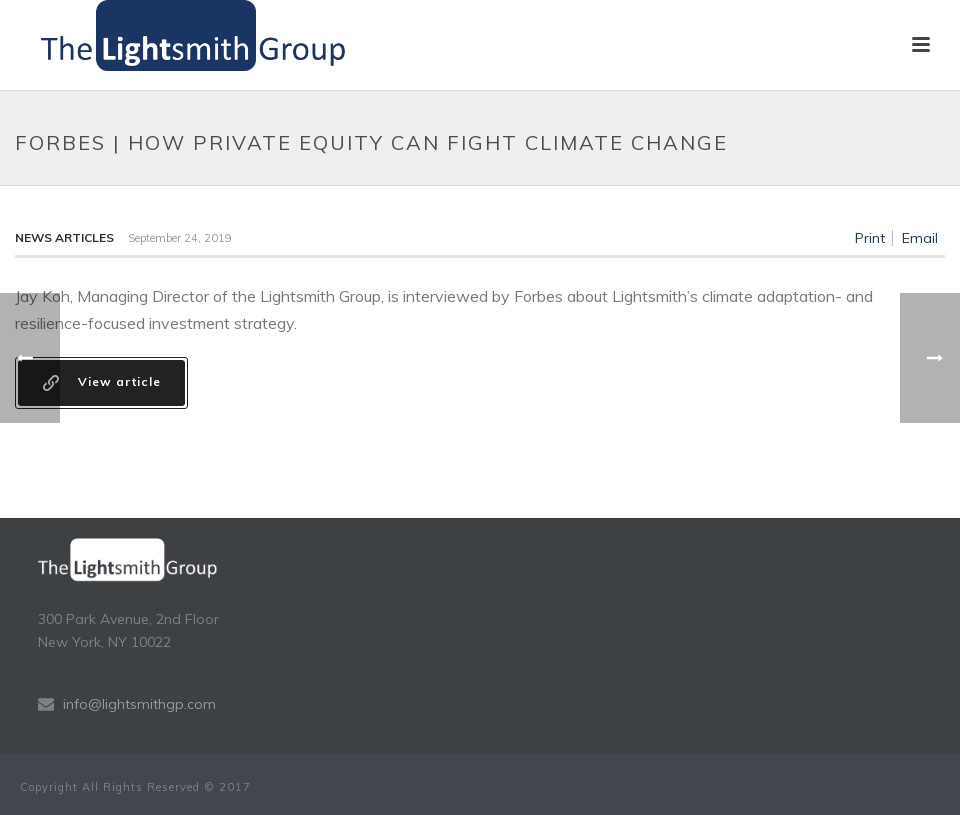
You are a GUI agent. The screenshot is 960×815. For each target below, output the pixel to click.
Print (870, 238)
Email (920, 238)
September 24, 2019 (180, 238)
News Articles (64, 237)
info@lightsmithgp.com (139, 704)
